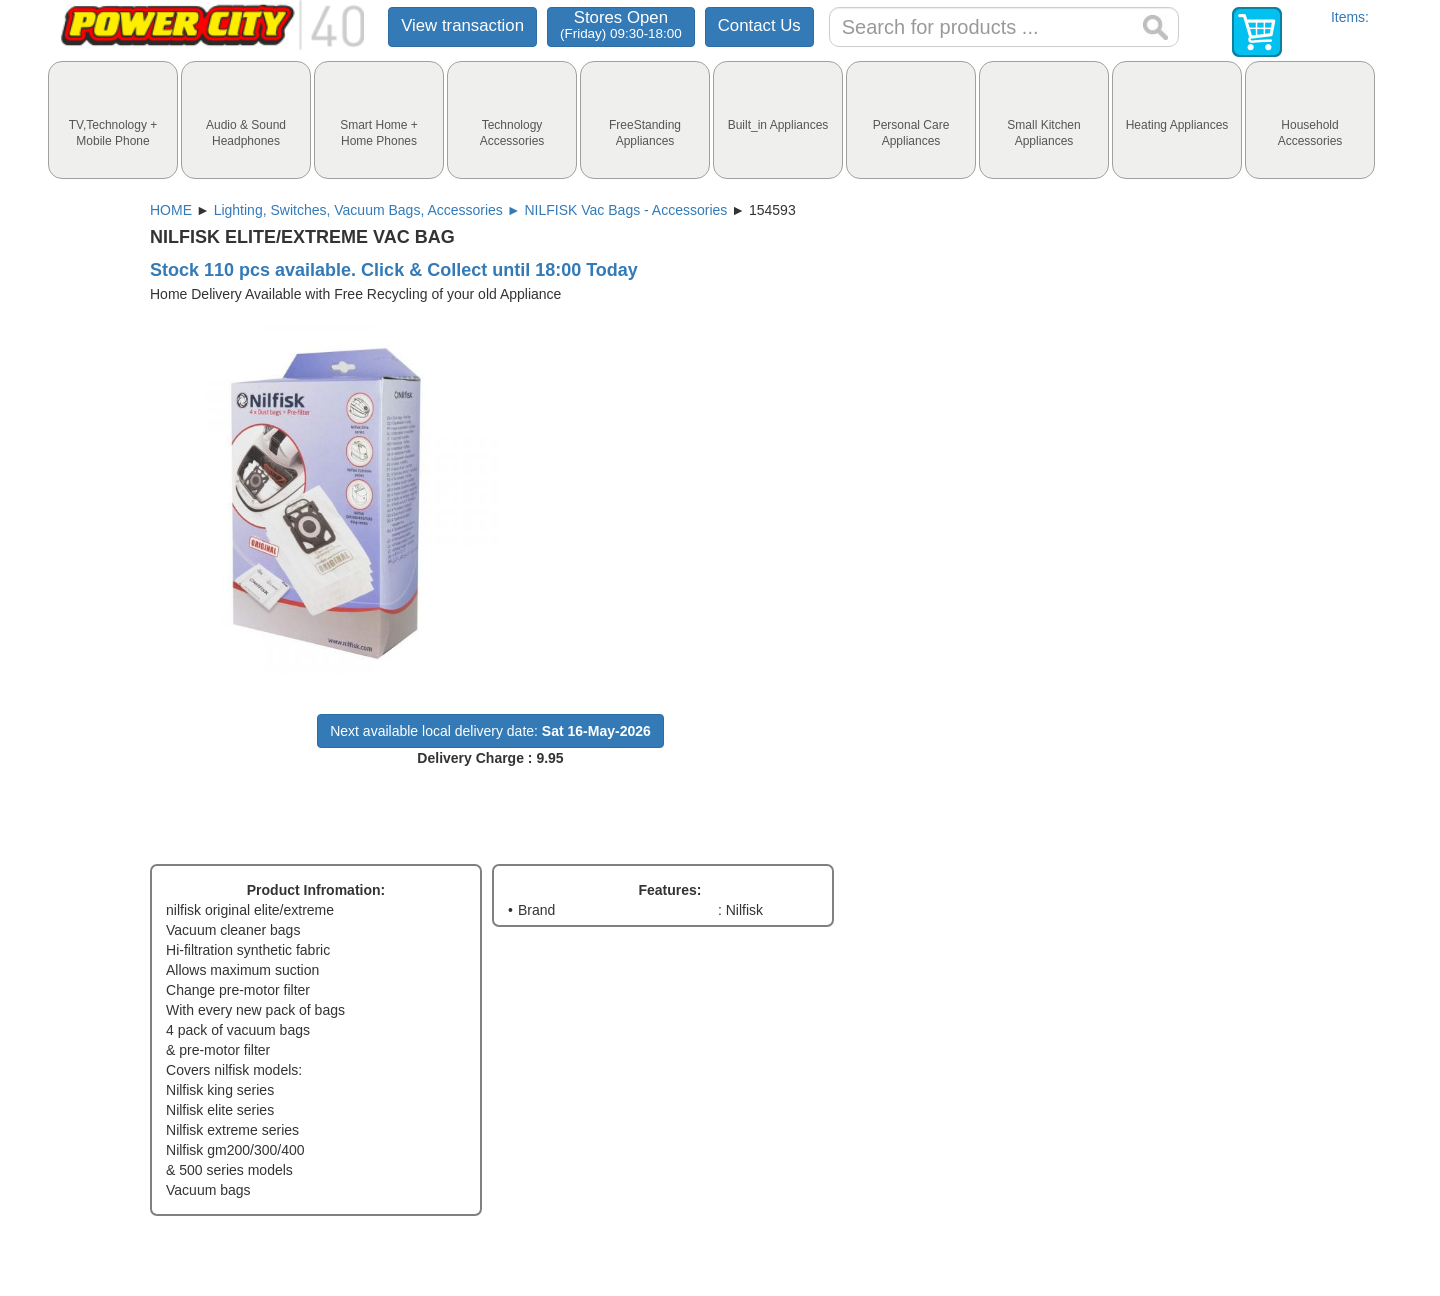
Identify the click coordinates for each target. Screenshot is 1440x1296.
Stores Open (621, 24)
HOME (171, 210)
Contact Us (759, 25)
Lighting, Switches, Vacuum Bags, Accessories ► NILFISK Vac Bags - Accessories (471, 210)
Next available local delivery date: (490, 731)
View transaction (462, 25)
